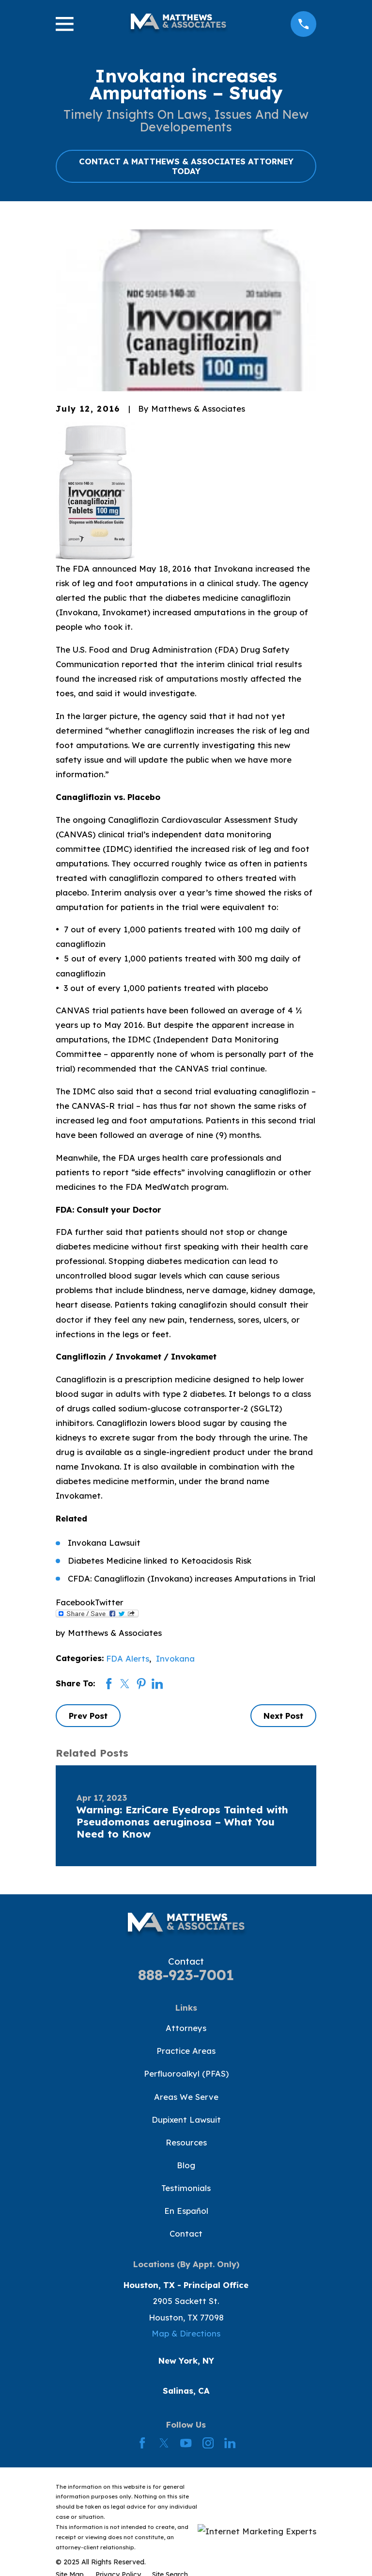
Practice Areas (186, 2051)
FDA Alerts (127, 1658)
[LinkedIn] (229, 2442)
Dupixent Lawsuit (186, 2119)
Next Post (283, 1716)
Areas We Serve (186, 2097)
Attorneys (186, 2028)
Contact (186, 2233)
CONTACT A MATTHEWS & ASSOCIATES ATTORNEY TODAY (186, 166)
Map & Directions (186, 2333)
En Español (186, 2211)
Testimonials (186, 2188)
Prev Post (88, 1716)
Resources (186, 2142)
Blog (186, 2165)
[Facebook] (142, 2442)
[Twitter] (164, 2442)
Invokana (175, 1658)
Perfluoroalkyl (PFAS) (186, 2073)
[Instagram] (208, 2442)
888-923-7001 (186, 1975)
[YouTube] (185, 2442)
